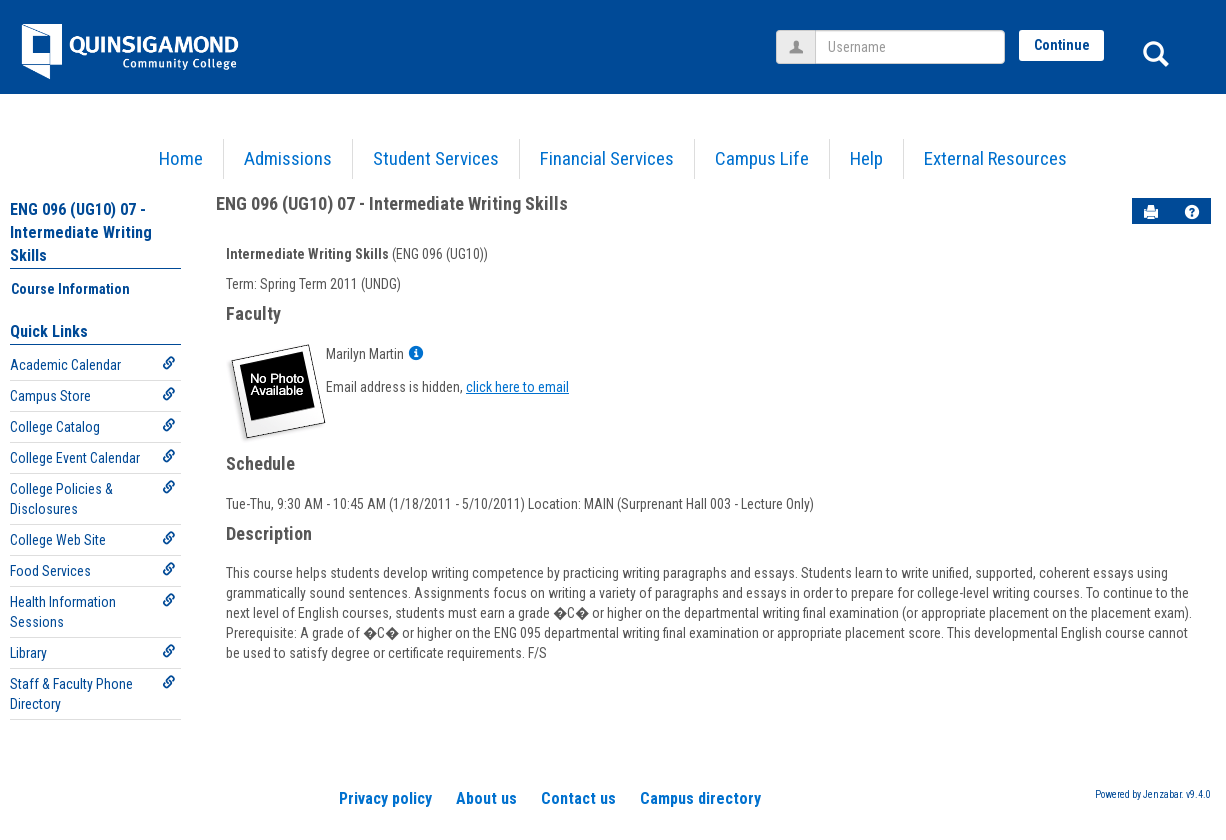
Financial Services (607, 158)
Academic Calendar (93, 364)
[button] (1192, 212)
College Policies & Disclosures (93, 498)
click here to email (517, 387)
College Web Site (93, 539)
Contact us (578, 798)
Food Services (93, 570)
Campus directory (700, 798)
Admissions (288, 158)
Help (866, 158)
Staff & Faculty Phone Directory (93, 693)
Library (93, 652)
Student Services (436, 158)
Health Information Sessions (93, 611)
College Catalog (93, 426)
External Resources (995, 158)
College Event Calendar (93, 457)
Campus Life (762, 158)
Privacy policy (385, 798)
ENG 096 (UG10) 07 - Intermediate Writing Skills (81, 232)
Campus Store (93, 395)
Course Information (70, 289)
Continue (1062, 45)
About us (486, 798)
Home (181, 158)
